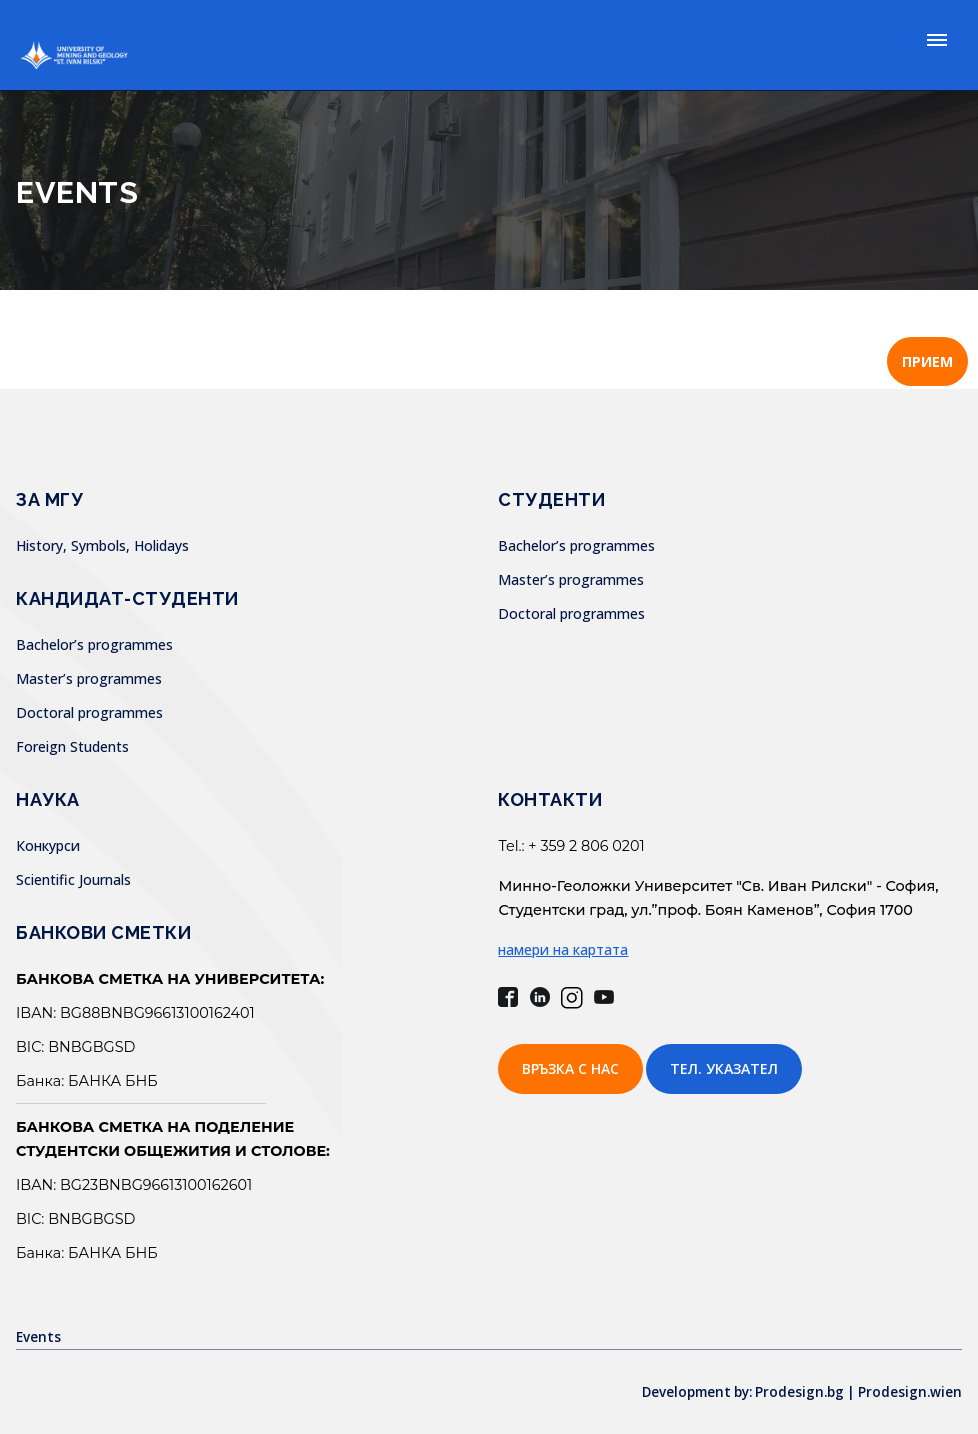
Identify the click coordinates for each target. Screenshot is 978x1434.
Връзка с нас (570, 1068)
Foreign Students (72, 746)
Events (39, 1336)
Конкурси (48, 845)
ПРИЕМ (927, 361)
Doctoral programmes (89, 712)
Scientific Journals (73, 879)
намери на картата (563, 949)
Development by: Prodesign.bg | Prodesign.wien (795, 1391)
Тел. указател (724, 1068)
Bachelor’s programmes (94, 644)
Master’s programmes (89, 678)
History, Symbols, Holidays (102, 545)
